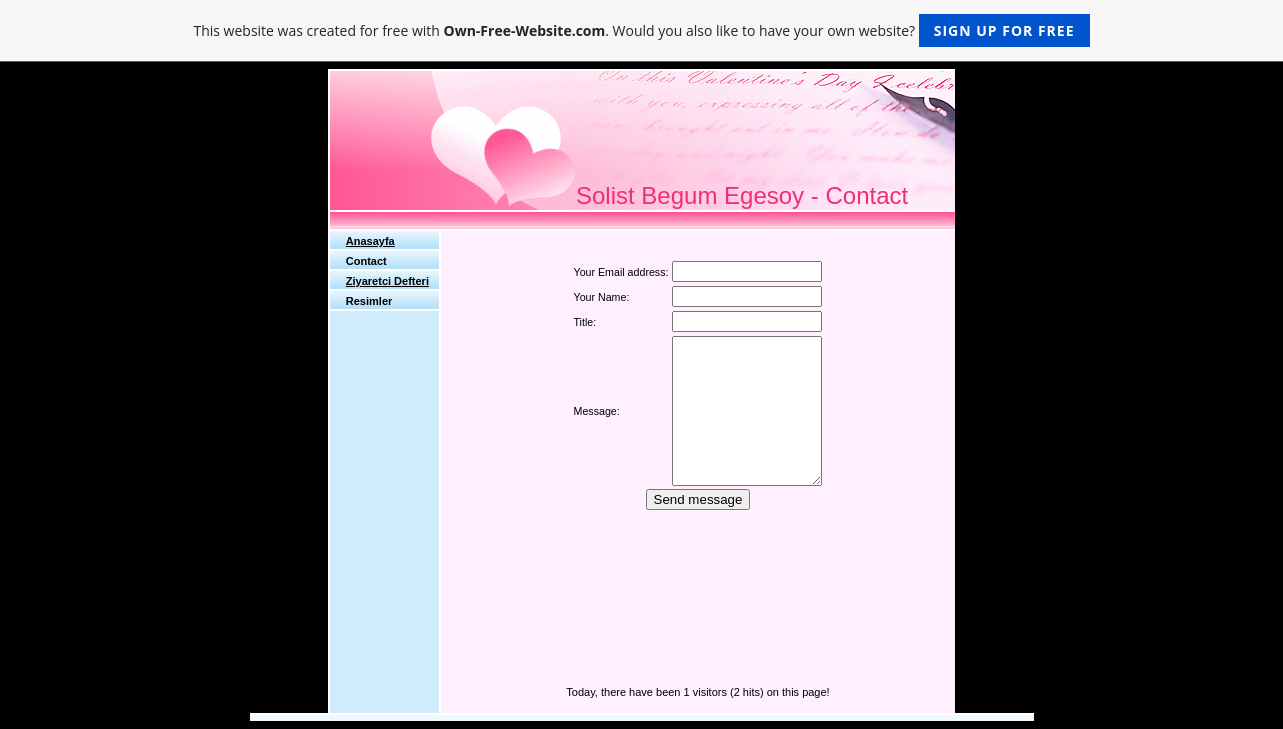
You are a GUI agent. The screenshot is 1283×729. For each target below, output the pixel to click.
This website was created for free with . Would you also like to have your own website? (641, 30)
